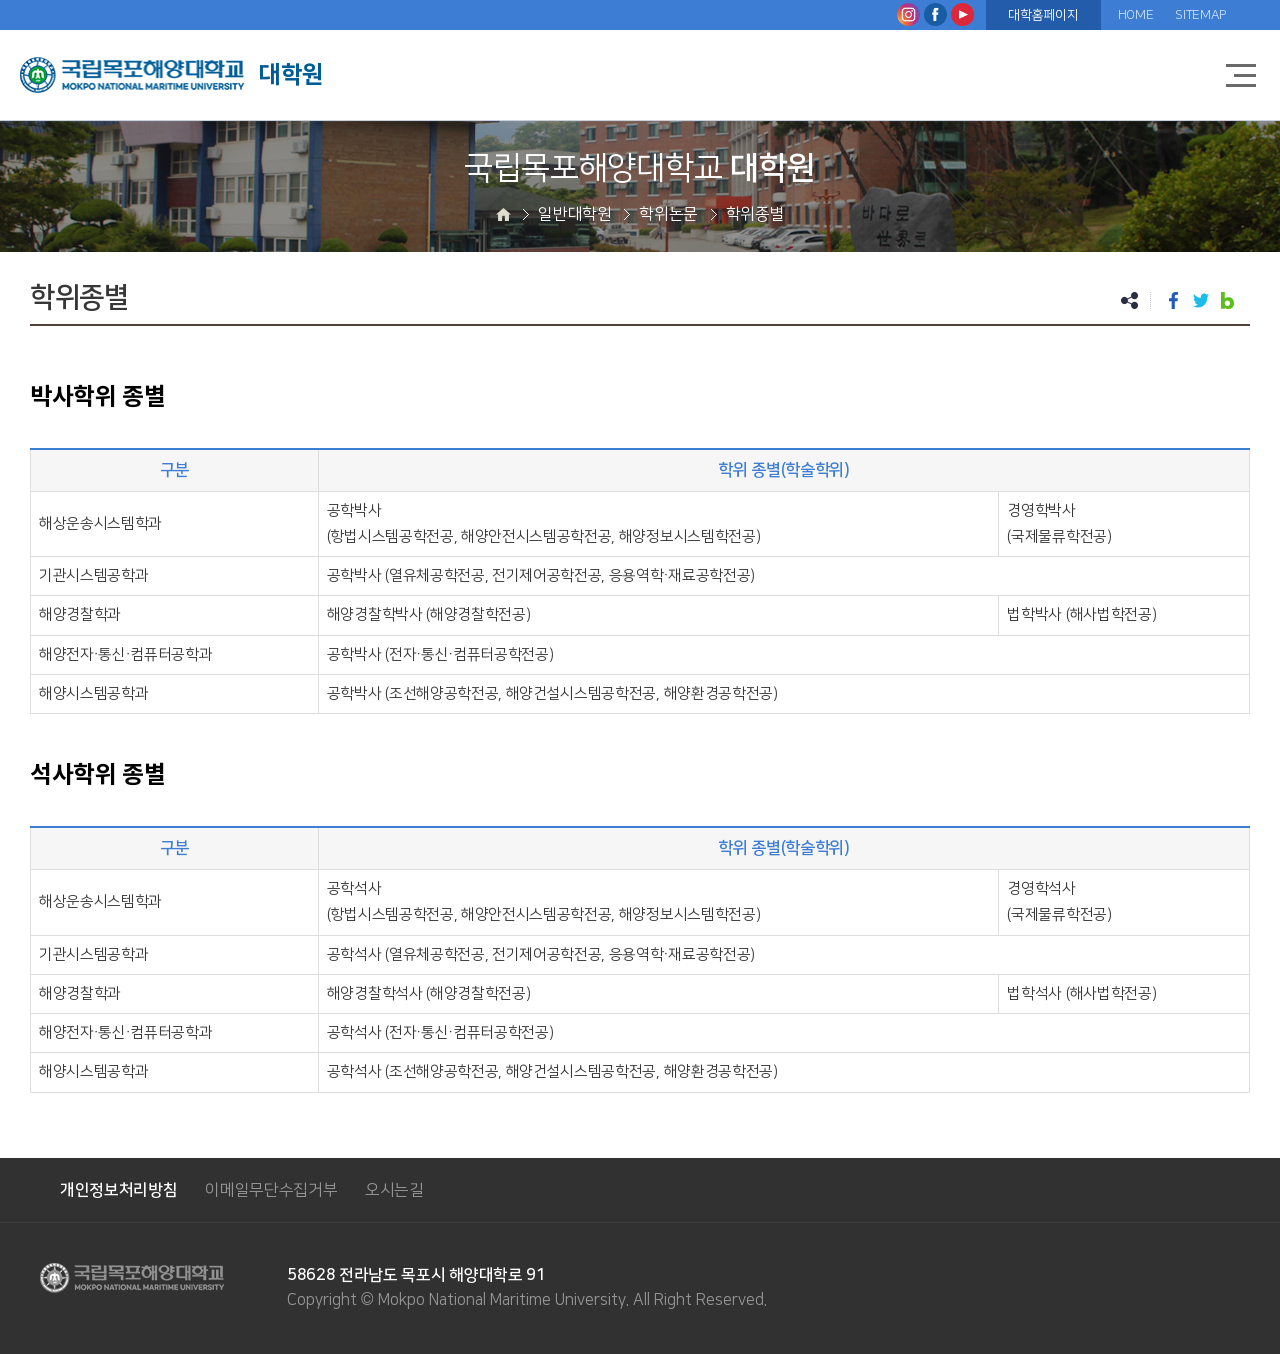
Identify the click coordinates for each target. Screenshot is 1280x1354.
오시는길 (394, 1190)
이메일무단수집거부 (271, 1190)
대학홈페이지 (1043, 15)
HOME (1136, 15)
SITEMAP (1200, 15)
